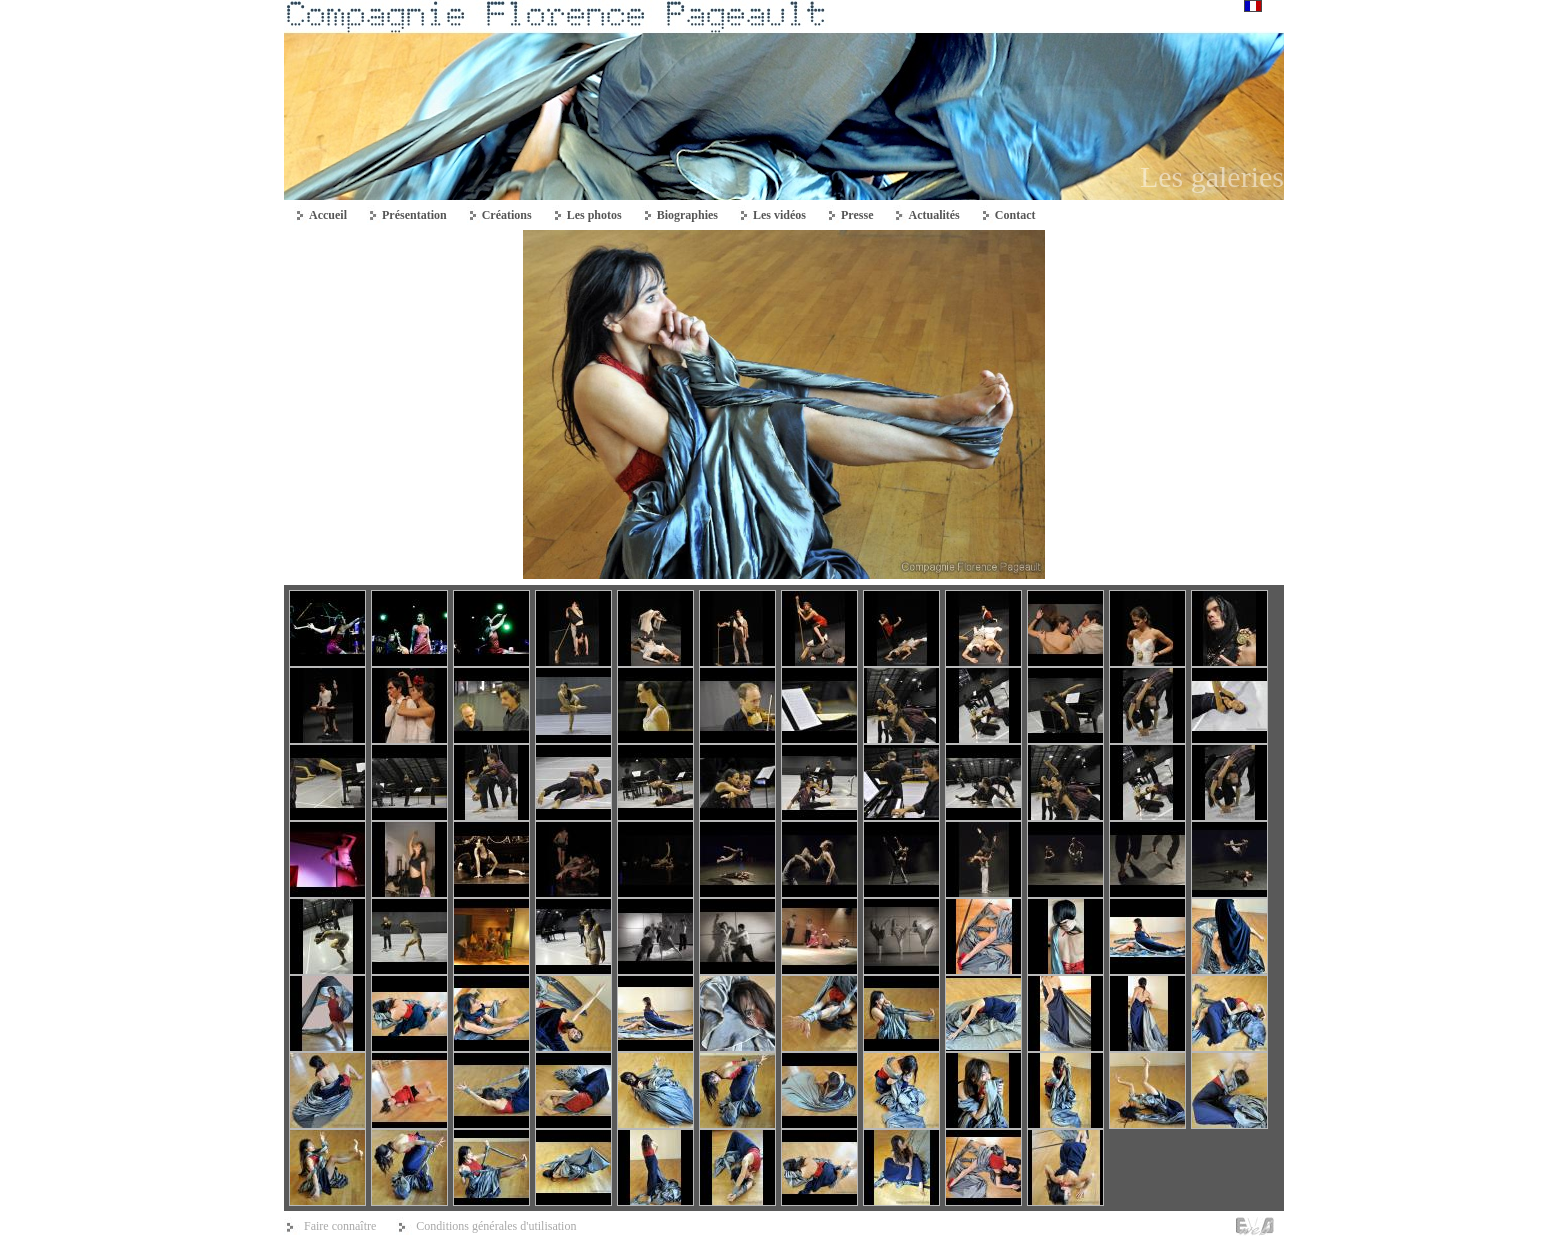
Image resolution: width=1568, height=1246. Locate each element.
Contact (1015, 215)
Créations (507, 215)
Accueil (328, 215)
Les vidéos (779, 215)
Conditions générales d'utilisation (496, 1226)
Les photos (594, 215)
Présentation (414, 215)
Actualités (933, 215)
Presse (857, 215)
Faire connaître (340, 1226)
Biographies (687, 215)
